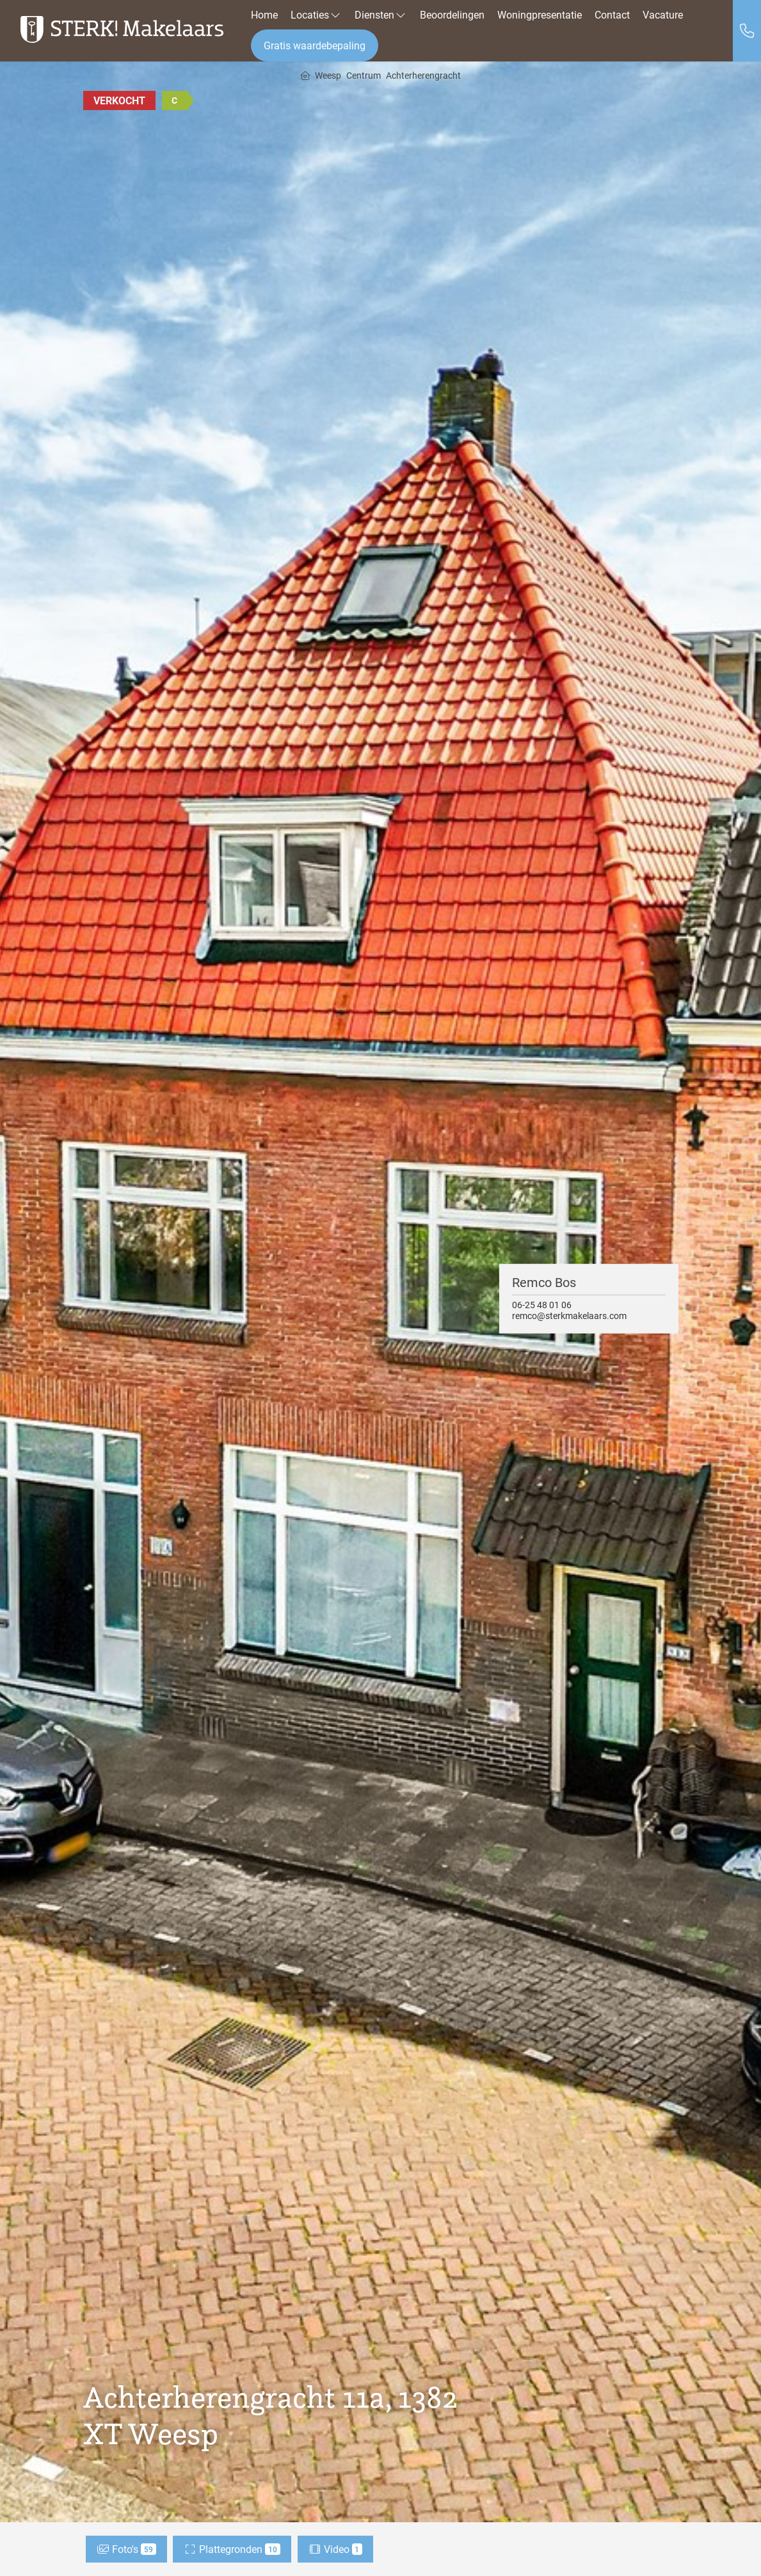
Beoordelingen (452, 14)
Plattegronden (232, 2549)
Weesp (328, 75)
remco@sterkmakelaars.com (569, 1315)
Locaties (316, 14)
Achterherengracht (423, 75)
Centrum (363, 75)
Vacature (663, 14)
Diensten (381, 14)
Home (264, 14)
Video (335, 2549)
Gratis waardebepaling (314, 45)
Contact (612, 14)
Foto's (126, 2549)
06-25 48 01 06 (542, 1304)
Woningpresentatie (539, 14)
